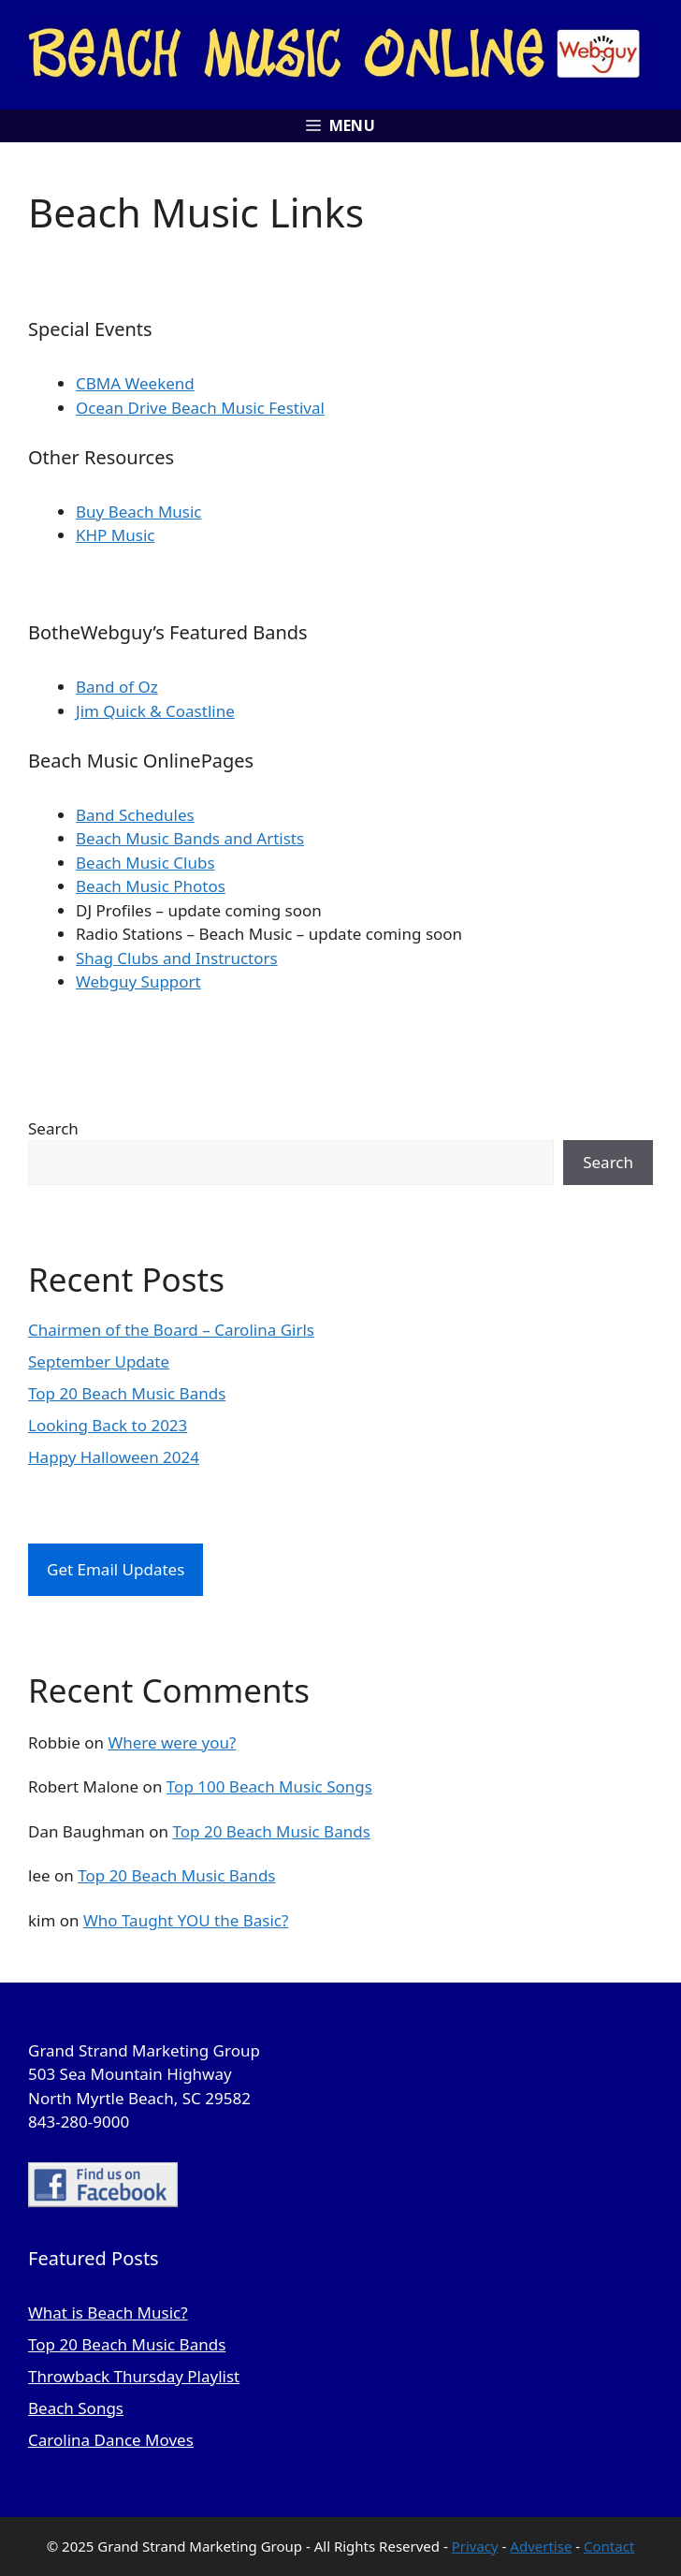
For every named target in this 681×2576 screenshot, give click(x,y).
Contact (609, 2546)
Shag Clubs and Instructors (177, 958)
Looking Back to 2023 (107, 1425)
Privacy (475, 2546)
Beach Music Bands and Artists (190, 838)
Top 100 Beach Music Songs (269, 1786)
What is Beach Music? (108, 2312)
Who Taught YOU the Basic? (185, 1920)
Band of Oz (117, 686)
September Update (98, 1361)
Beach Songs (75, 2408)
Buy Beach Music (139, 511)
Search (53, 1128)
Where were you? (172, 1742)
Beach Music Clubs (145, 862)
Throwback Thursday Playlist (133, 2376)
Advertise (541, 2546)
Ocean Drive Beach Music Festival (200, 407)
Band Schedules (135, 815)
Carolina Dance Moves (111, 2440)
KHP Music (115, 535)
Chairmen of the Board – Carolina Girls (171, 1329)
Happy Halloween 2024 (113, 1457)
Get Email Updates (115, 1569)
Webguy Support (138, 981)
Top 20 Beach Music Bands (126, 1393)
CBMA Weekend (135, 383)
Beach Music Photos (150, 886)
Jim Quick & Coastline (155, 711)
